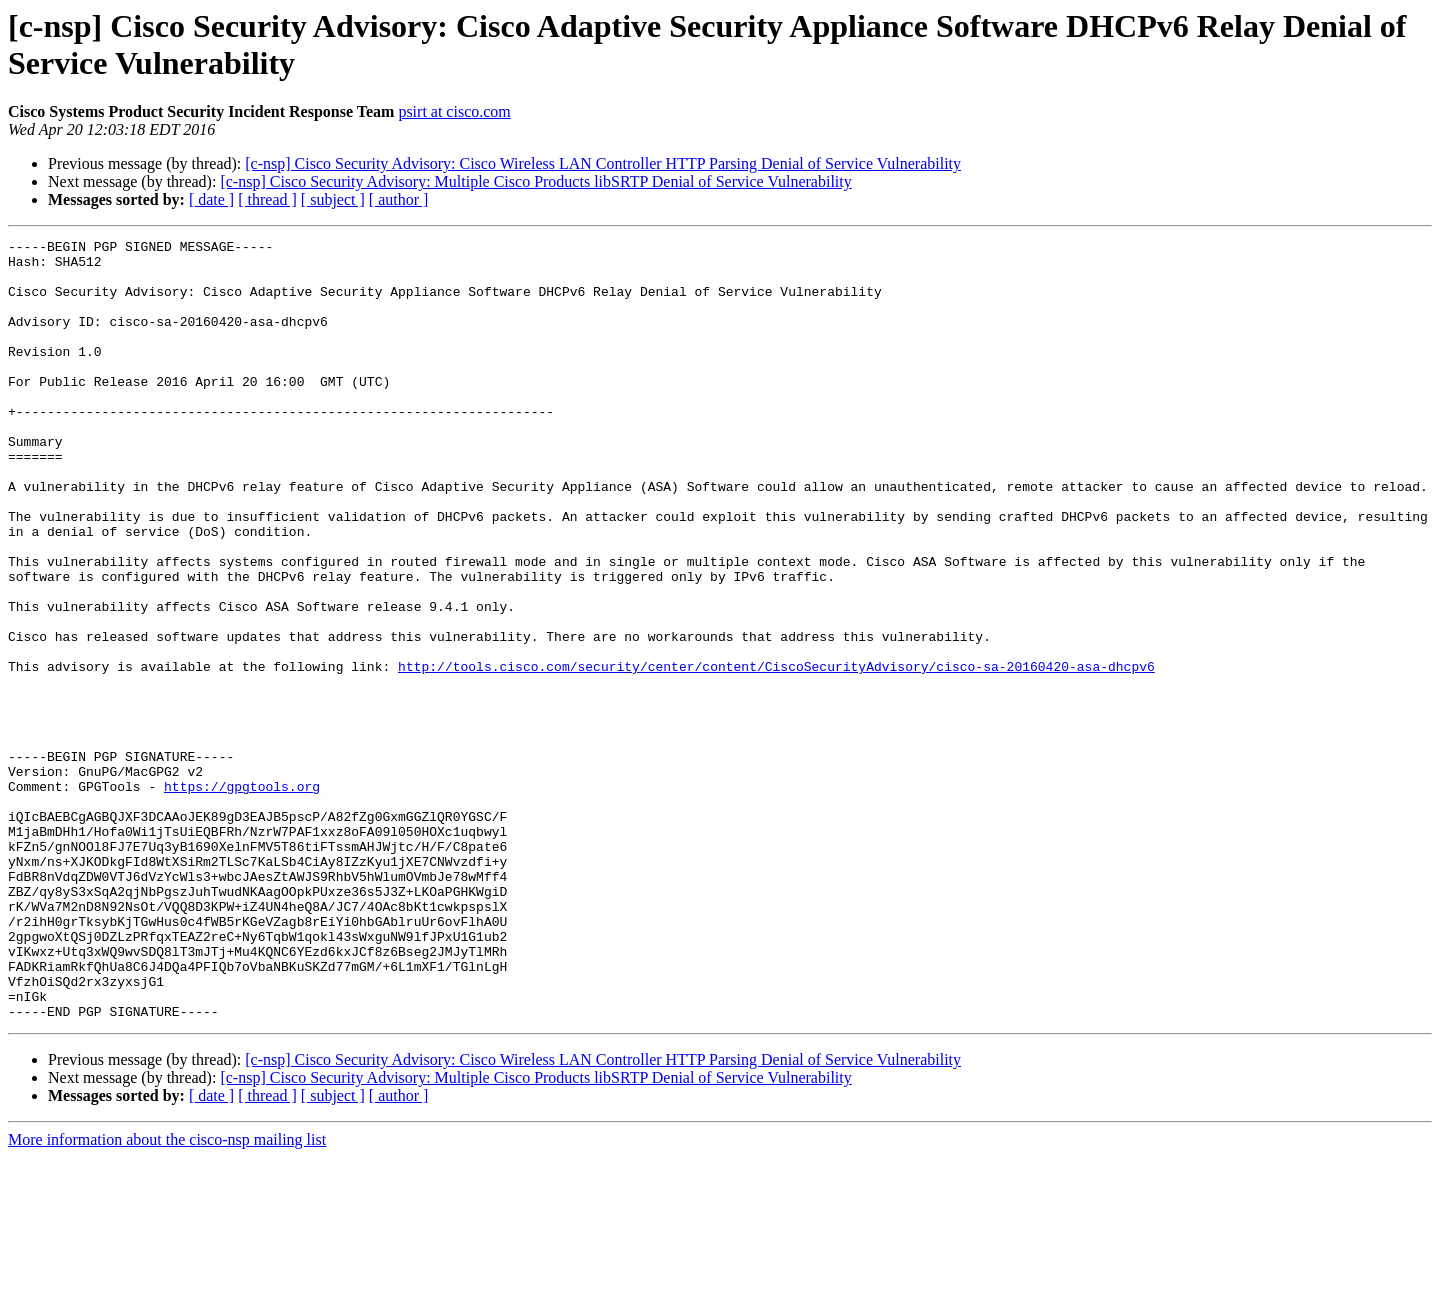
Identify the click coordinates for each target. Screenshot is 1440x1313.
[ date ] (211, 199)
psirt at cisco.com (454, 111)
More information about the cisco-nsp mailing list (167, 1295)
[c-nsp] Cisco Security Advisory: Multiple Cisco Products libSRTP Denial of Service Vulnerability (535, 181)
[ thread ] (267, 199)
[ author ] (399, 199)
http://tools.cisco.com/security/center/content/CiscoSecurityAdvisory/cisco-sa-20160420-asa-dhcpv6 (776, 753)
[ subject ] (333, 199)
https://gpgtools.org (242, 897)
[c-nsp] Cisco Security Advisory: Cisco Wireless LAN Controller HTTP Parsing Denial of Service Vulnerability (603, 163)
